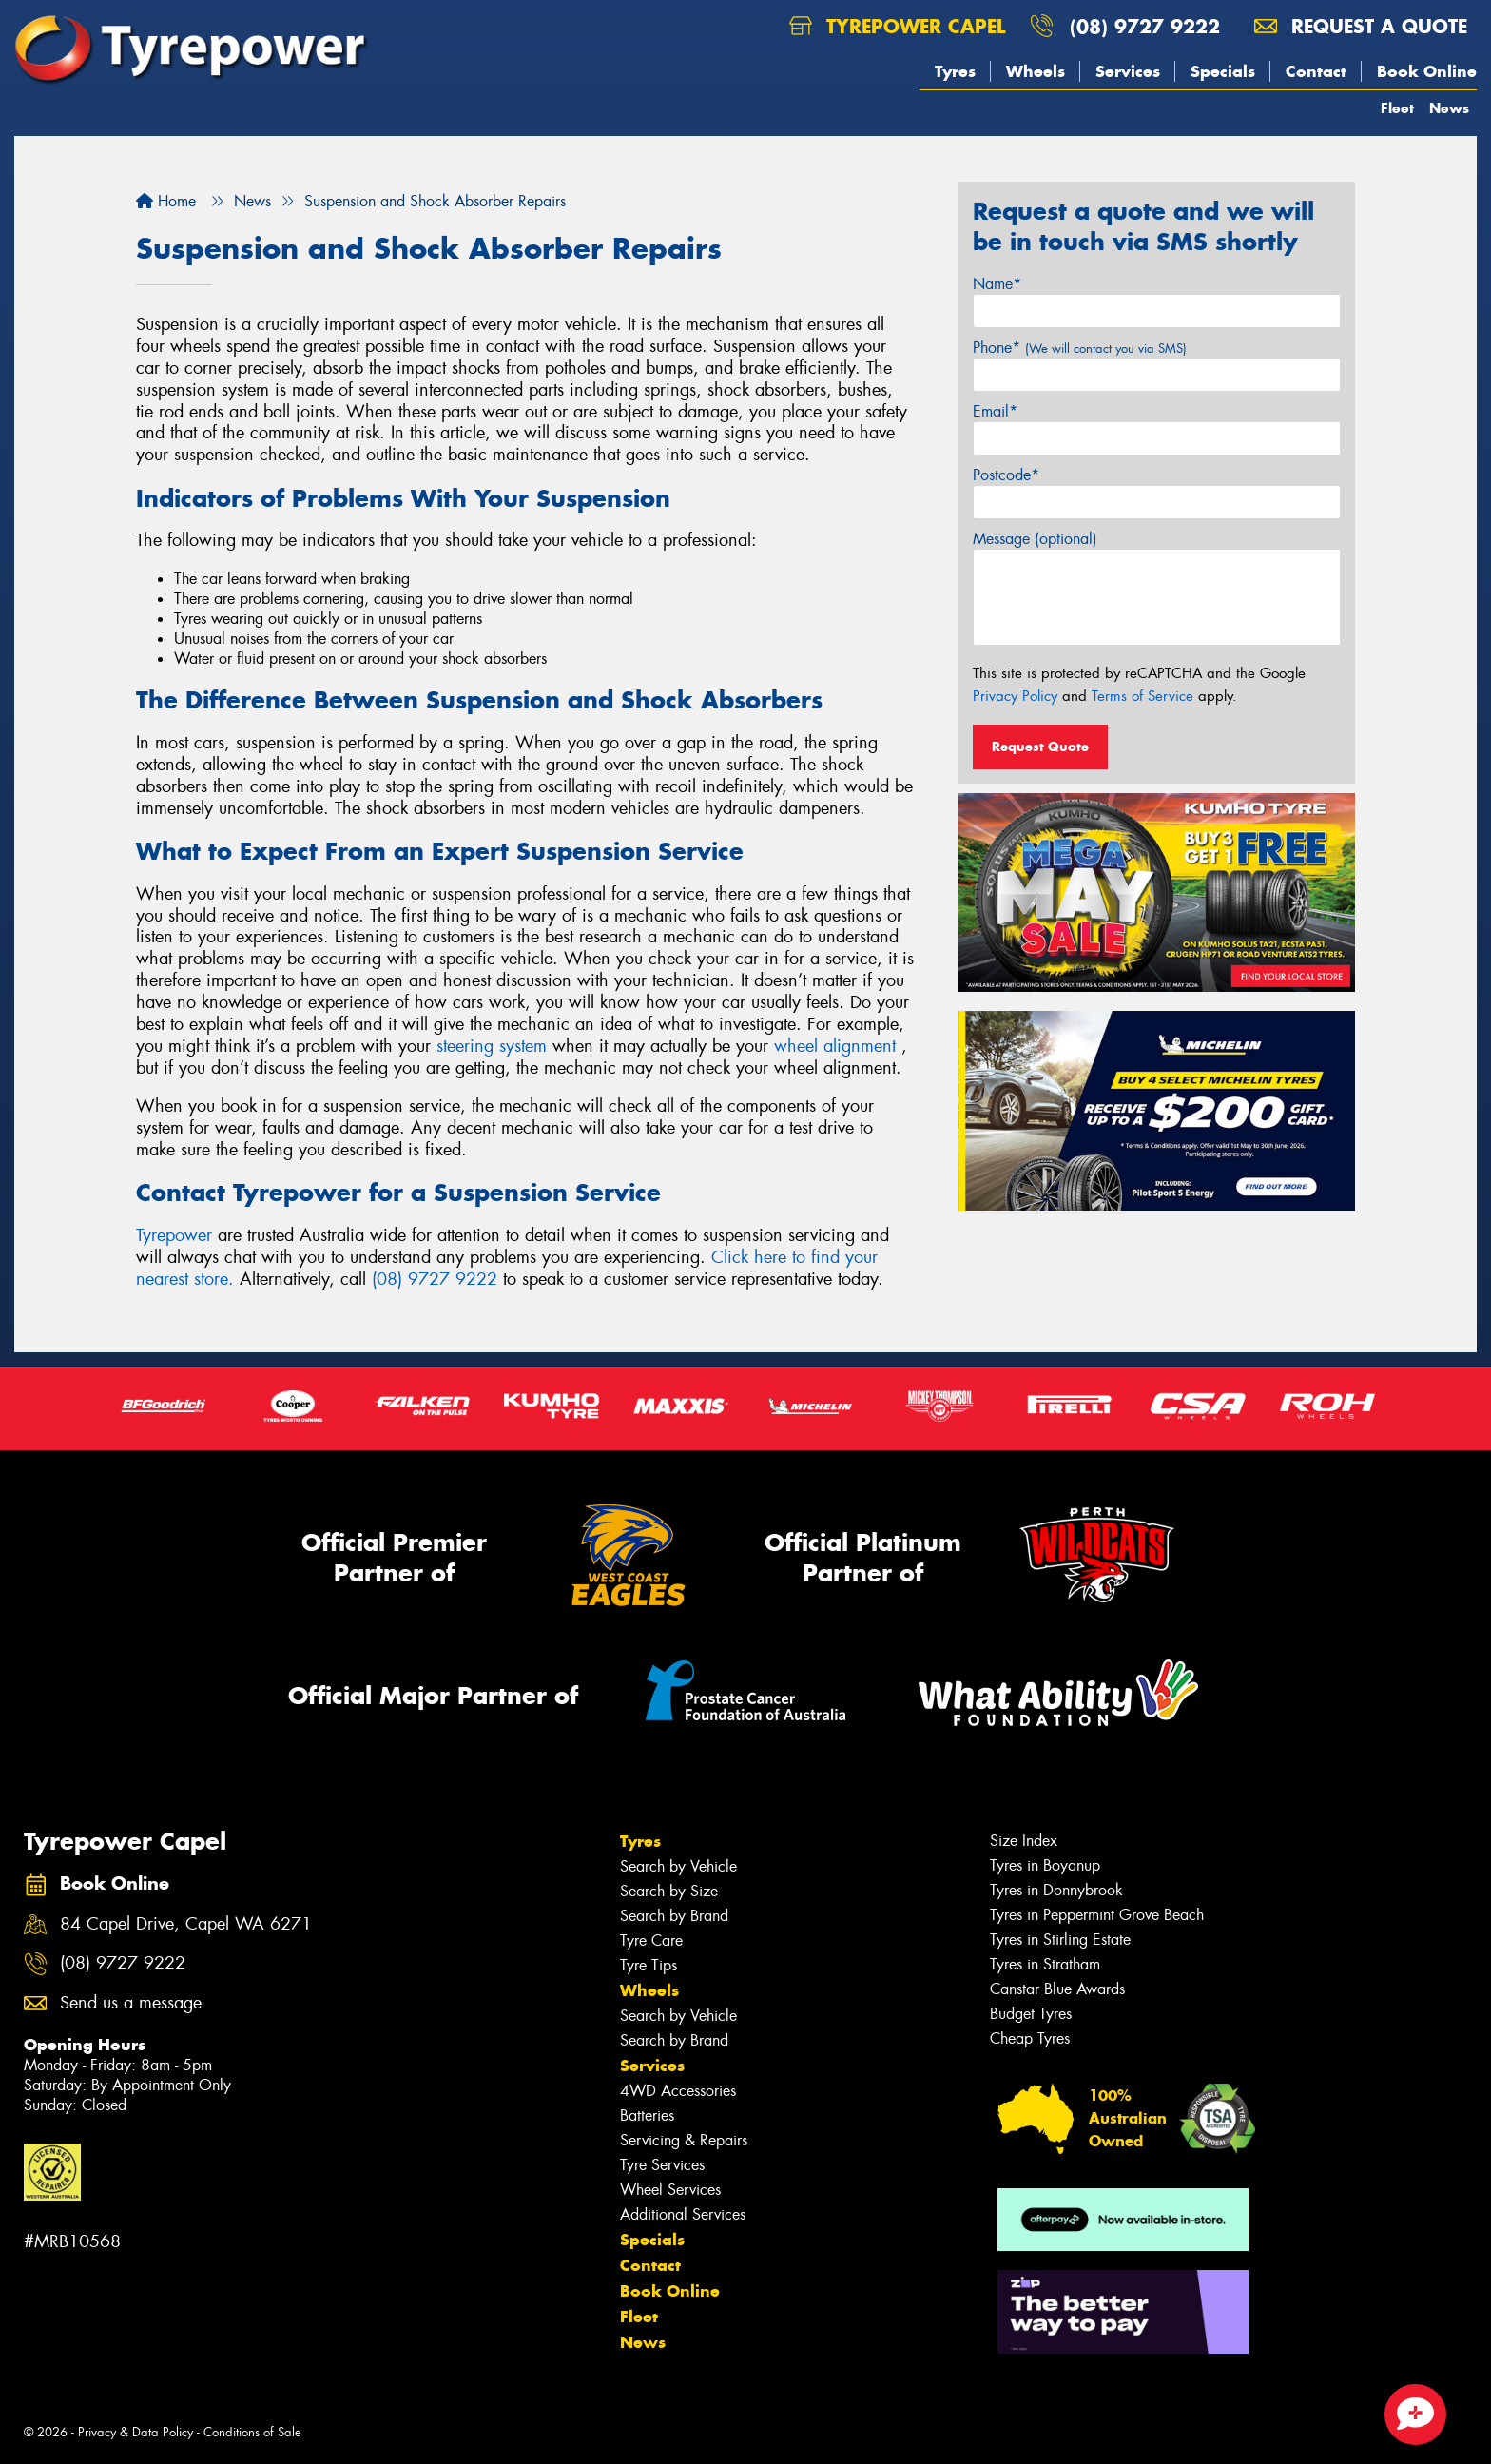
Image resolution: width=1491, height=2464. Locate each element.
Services (1127, 71)
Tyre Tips (648, 1965)
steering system (491, 1046)
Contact (1316, 71)
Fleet (1397, 108)
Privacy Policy (1015, 696)
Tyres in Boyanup (1045, 1865)
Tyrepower (177, 1235)
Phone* (1080, 348)
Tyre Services (662, 2165)
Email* (995, 411)
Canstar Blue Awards (1057, 1989)
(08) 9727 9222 (1145, 26)
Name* (997, 284)
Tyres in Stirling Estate (1060, 1940)
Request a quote (1360, 26)
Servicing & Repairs (683, 2140)
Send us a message (131, 2003)
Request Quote (1040, 746)
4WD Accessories (678, 2091)
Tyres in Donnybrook (1056, 1890)
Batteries (647, 2115)
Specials (1223, 71)
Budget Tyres (1031, 2014)
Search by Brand (674, 1916)
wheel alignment (835, 1046)
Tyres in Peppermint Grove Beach (1097, 1915)
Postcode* (1006, 475)
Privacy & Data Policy (135, 2432)
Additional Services (683, 2214)
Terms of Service (1142, 696)
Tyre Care (651, 1940)
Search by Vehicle (678, 1866)
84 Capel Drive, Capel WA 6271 (186, 1924)
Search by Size (669, 1891)
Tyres (955, 71)
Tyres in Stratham (1045, 1964)
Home (166, 201)
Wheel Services (670, 2190)
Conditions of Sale (252, 2432)
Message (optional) (1035, 539)
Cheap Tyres (1030, 2038)
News (1449, 108)
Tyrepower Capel (897, 26)
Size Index (1023, 1841)
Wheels (1035, 71)
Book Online (1427, 71)
